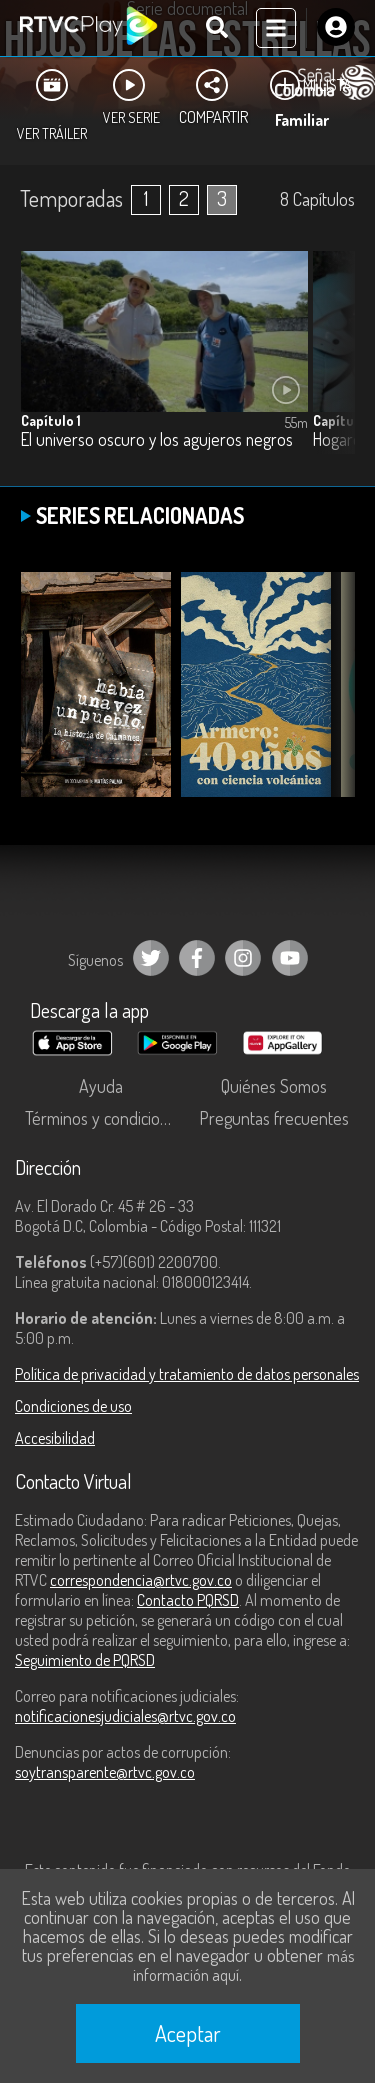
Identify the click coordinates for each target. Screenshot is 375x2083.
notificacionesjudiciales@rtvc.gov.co (125, 1716)
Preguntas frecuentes (274, 1118)
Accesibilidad (55, 1438)
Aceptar (188, 2033)
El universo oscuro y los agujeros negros (157, 439)
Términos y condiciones (105, 1118)
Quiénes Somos (274, 1086)
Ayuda (101, 1086)
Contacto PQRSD (188, 1600)
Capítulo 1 (51, 420)
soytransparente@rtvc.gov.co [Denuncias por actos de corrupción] (105, 1772)
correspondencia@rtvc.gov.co (141, 1580)
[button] (330, 367)
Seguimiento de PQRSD (85, 1660)
